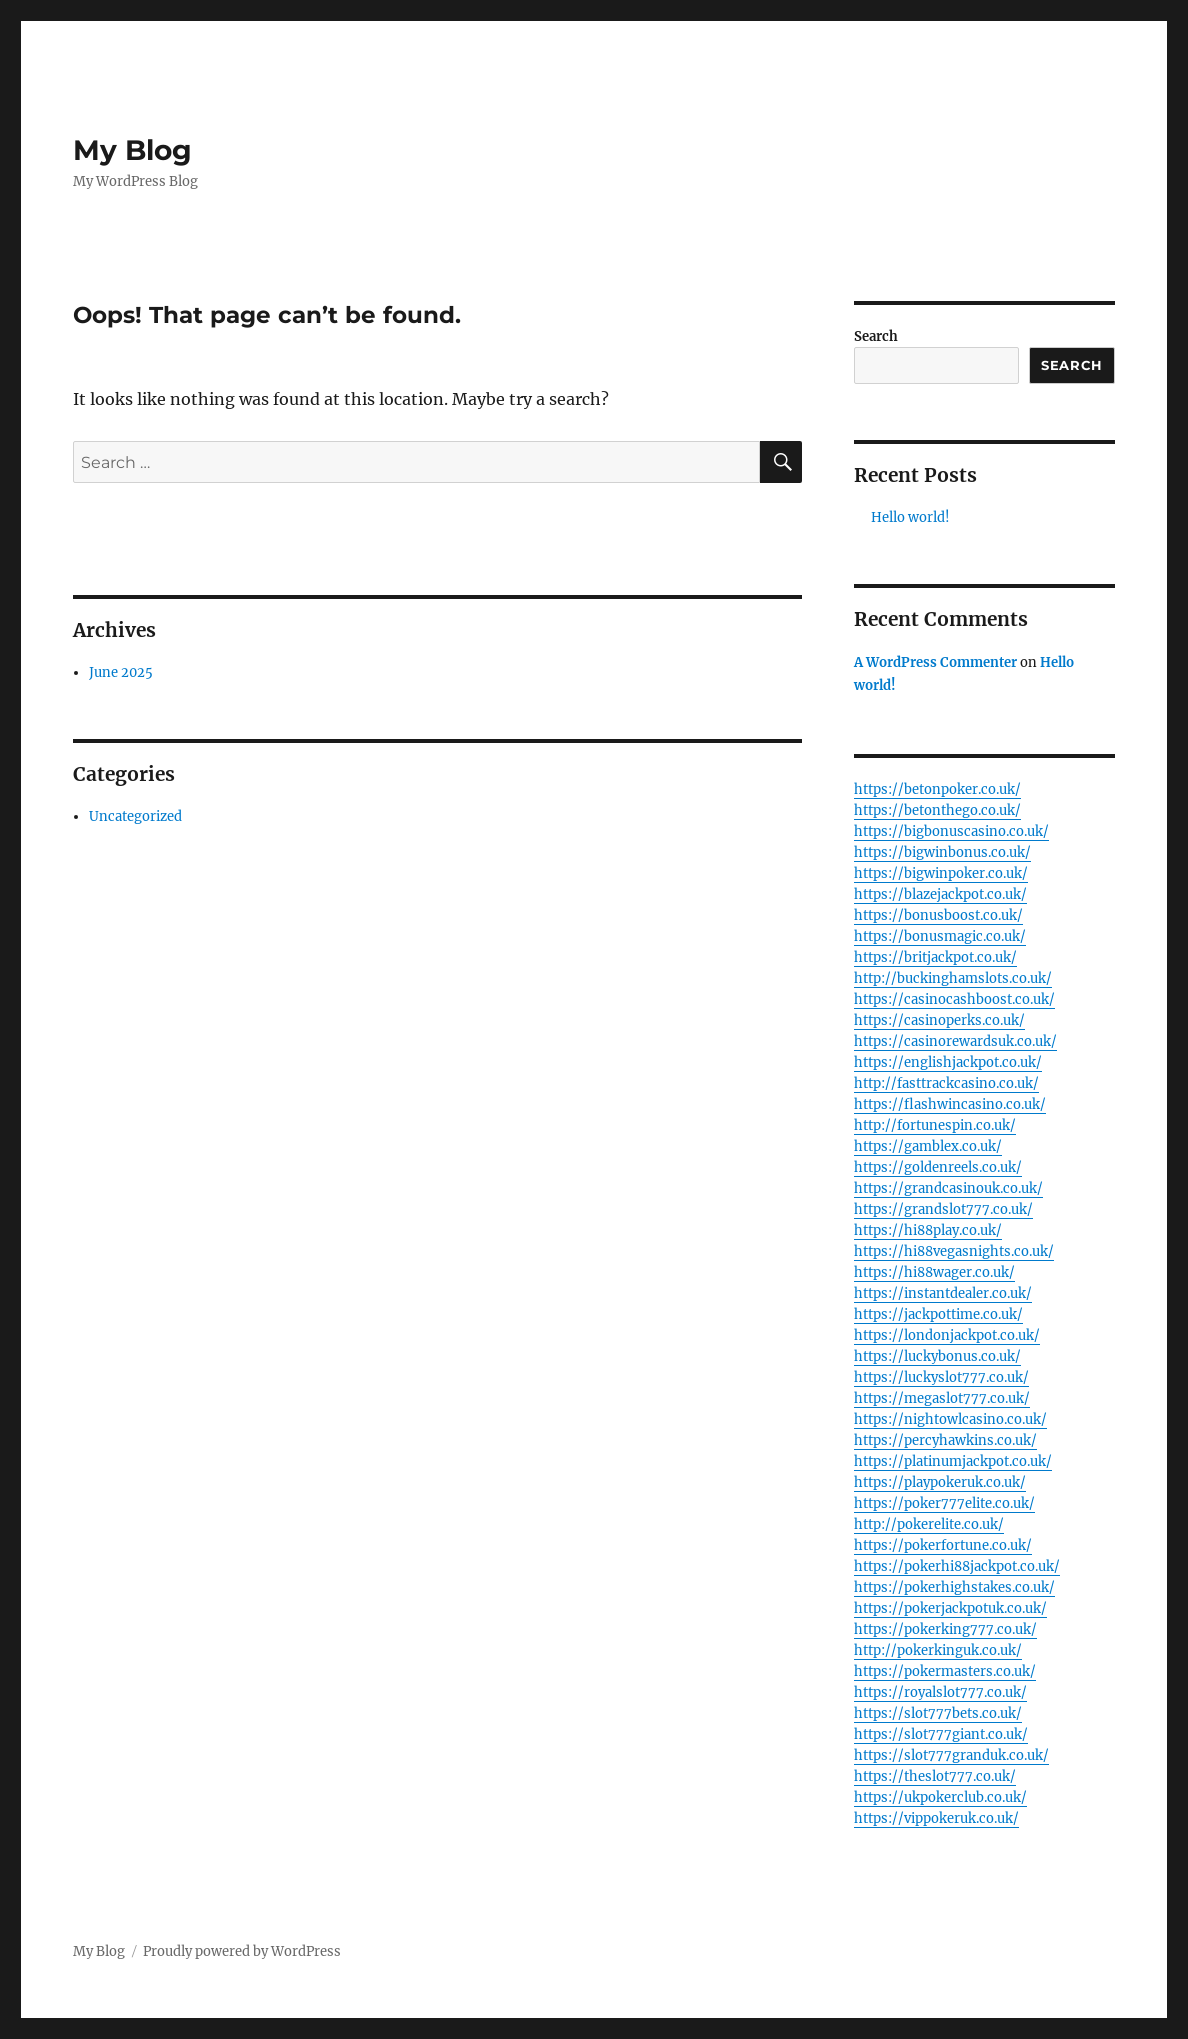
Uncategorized (135, 816)
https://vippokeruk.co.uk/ (936, 1818)
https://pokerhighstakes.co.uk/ (954, 1587)
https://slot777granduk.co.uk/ (951, 1755)
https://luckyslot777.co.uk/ (941, 1377)
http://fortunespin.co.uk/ (935, 1125)
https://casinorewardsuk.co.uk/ (955, 1041)
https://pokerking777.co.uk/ (945, 1629)
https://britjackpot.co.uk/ (935, 957)
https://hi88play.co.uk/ (928, 1230)
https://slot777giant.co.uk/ (941, 1734)
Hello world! (910, 517)
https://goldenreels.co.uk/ (938, 1167)
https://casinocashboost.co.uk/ (954, 999)
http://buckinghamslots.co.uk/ (953, 978)
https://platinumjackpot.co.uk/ (953, 1461)
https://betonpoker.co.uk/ (937, 789)
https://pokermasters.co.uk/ (945, 1671)
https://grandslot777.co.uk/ (943, 1209)
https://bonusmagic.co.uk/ (940, 936)
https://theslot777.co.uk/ (935, 1776)
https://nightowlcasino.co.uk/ (950, 1419)
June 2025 (121, 672)
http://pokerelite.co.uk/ (929, 1524)
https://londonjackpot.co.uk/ (947, 1335)
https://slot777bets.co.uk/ (938, 1713)
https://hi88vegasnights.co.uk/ (954, 1251)
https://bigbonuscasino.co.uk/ (951, 831)
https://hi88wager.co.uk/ (934, 1272)
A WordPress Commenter (935, 662)
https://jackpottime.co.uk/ (938, 1314)
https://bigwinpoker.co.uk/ (941, 873)
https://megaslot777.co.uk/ (942, 1398)
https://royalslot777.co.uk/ (940, 1692)
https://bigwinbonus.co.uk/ (942, 852)
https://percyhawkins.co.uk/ (945, 1440)
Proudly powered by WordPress (242, 1951)
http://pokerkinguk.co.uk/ (938, 1650)
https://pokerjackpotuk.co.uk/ (950, 1608)
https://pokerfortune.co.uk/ (943, 1545)
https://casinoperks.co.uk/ (939, 1020)
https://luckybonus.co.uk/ (937, 1356)
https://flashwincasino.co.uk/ (950, 1104)
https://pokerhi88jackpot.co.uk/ (957, 1566)
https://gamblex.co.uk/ (928, 1146)
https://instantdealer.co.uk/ (943, 1293)
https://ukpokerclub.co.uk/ (940, 1797)
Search (876, 336)
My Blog (132, 150)
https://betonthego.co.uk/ (937, 810)
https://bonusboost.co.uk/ (938, 915)
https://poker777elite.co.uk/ (944, 1503)
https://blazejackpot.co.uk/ (940, 894)
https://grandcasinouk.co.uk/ (948, 1188)
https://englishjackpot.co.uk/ (948, 1062)
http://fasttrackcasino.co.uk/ (946, 1083)
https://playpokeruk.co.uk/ (940, 1482)
